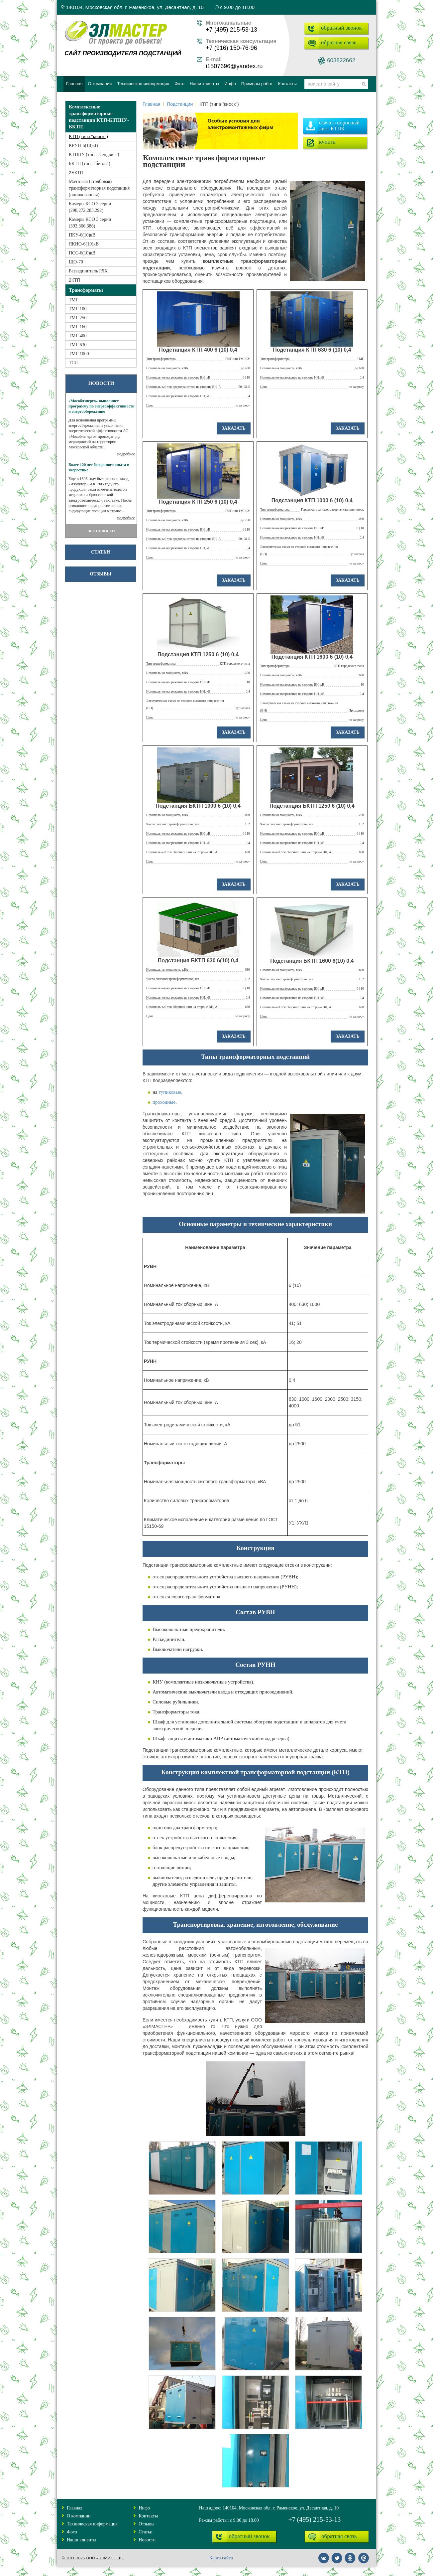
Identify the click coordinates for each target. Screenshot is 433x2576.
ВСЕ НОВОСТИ (101, 531)
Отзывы (100, 573)
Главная (151, 104)
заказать (234, 428)
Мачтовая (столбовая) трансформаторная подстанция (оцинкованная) (99, 188)
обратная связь (339, 42)
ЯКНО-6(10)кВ (84, 244)
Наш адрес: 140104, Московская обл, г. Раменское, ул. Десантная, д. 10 (269, 2507)
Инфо (144, 2507)
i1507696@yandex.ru (234, 66)
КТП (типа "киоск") (88, 136)
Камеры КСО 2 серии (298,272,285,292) (90, 207)
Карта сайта (221, 2557)
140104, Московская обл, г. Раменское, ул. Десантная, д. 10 (132, 7)
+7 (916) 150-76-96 (231, 48)
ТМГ (73, 299)
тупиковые (170, 1092)
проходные (164, 1102)
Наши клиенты (81, 2539)
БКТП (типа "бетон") (89, 163)
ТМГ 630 (77, 344)
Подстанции (180, 104)
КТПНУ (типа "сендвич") (94, 154)
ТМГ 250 (77, 317)
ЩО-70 (76, 261)
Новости (147, 2539)
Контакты (148, 2515)
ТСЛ (73, 362)
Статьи (100, 552)
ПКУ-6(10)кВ (82, 235)
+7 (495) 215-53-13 (231, 29)
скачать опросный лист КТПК (339, 125)
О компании (78, 2515)
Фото (72, 2531)
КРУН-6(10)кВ (83, 145)
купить (327, 142)
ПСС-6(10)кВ (82, 252)
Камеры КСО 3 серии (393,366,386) (90, 223)
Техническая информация (92, 2523)
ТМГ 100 (77, 308)
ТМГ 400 (77, 335)
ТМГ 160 (77, 326)
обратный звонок (341, 28)
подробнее (126, 454)
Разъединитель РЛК (88, 270)
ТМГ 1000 (79, 353)
